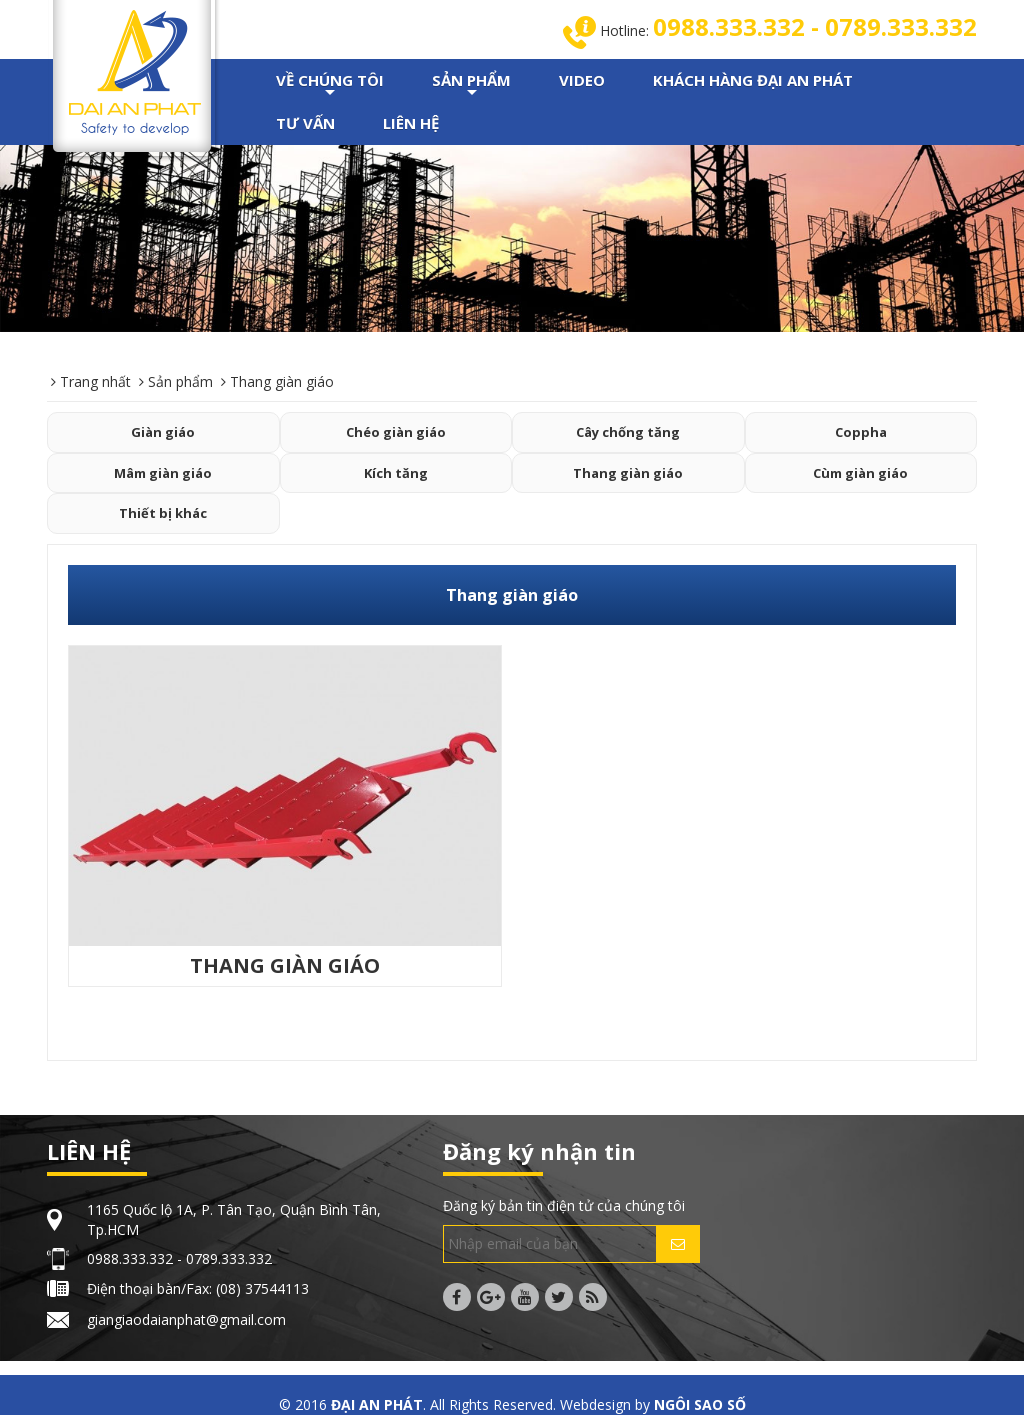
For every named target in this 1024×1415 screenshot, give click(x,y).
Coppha (861, 432)
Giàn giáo (163, 432)
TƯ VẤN (305, 123)
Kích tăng (396, 473)
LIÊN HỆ (411, 123)
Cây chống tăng (628, 432)
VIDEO (582, 80)
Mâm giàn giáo (163, 473)
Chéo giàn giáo (396, 432)
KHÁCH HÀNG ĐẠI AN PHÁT (753, 80)
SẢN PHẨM (471, 86)
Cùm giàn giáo (860, 473)
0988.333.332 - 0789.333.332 (815, 26)
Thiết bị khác (163, 513)
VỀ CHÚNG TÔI (330, 86)
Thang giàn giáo (628, 473)
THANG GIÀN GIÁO (285, 965)
